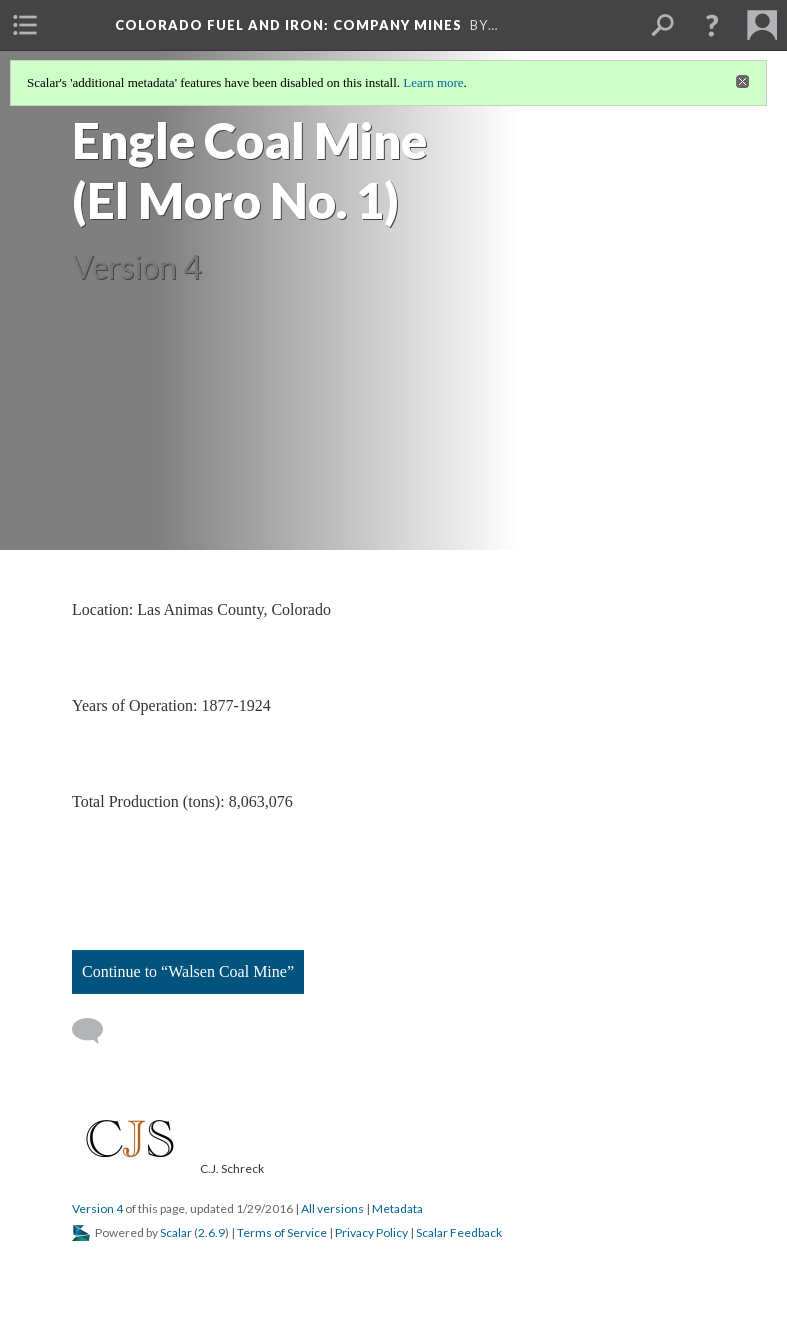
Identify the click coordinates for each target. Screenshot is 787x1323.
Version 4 (97, 1208)
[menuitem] (25, 25)
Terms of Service (282, 1232)
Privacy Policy (371, 1232)
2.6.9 (211, 1232)
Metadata (397, 1208)
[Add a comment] (96, 1031)
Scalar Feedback (459, 1232)
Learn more (433, 82)
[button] (712, 25)
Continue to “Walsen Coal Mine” (188, 971)
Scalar (176, 1232)
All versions (332, 1208)
